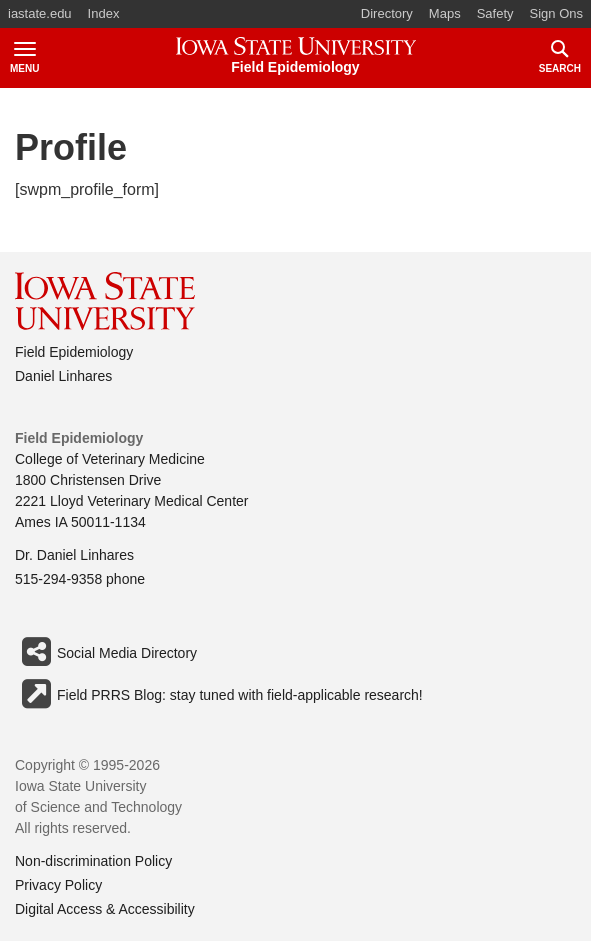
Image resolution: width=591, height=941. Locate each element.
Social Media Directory (106, 652)
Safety (495, 13)
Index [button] (104, 13)
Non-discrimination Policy (93, 861)
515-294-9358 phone (80, 579)
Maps (445, 13)
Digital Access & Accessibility (105, 909)
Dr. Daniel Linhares (74, 555)
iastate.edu (40, 13)
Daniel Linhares (63, 376)
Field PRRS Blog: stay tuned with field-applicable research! (219, 694)
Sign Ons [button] (556, 13)
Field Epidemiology (74, 352)
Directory (387, 13)
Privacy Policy (58, 885)
